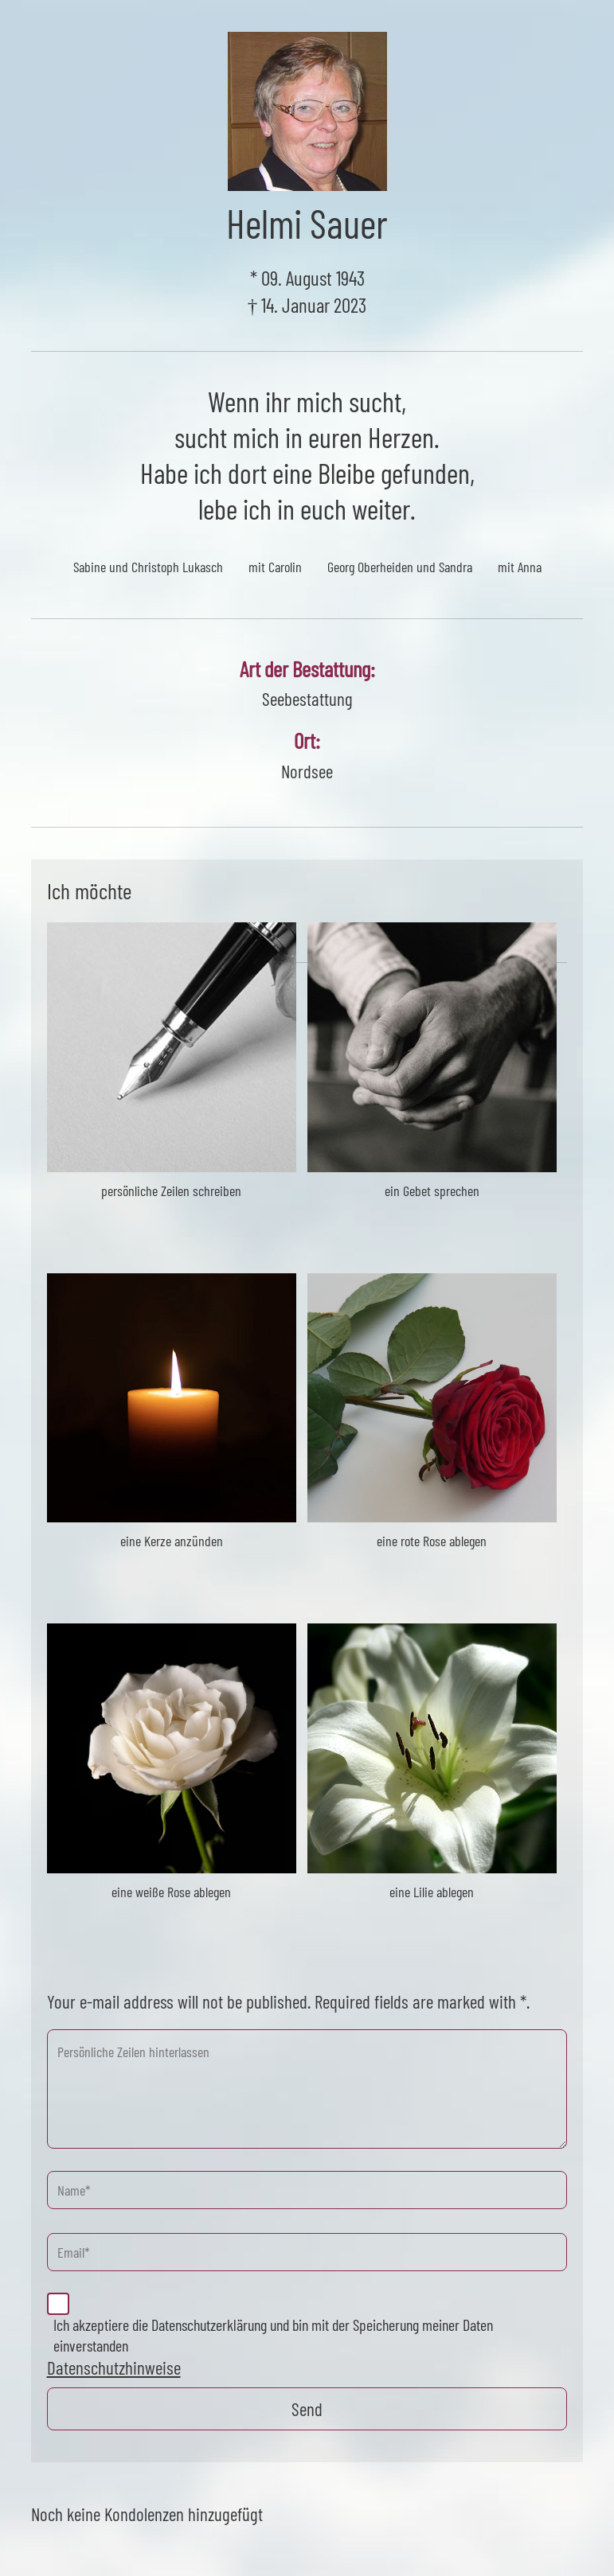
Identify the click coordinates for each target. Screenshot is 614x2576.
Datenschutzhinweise (114, 2367)
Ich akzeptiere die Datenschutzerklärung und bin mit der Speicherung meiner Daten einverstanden (273, 2335)
